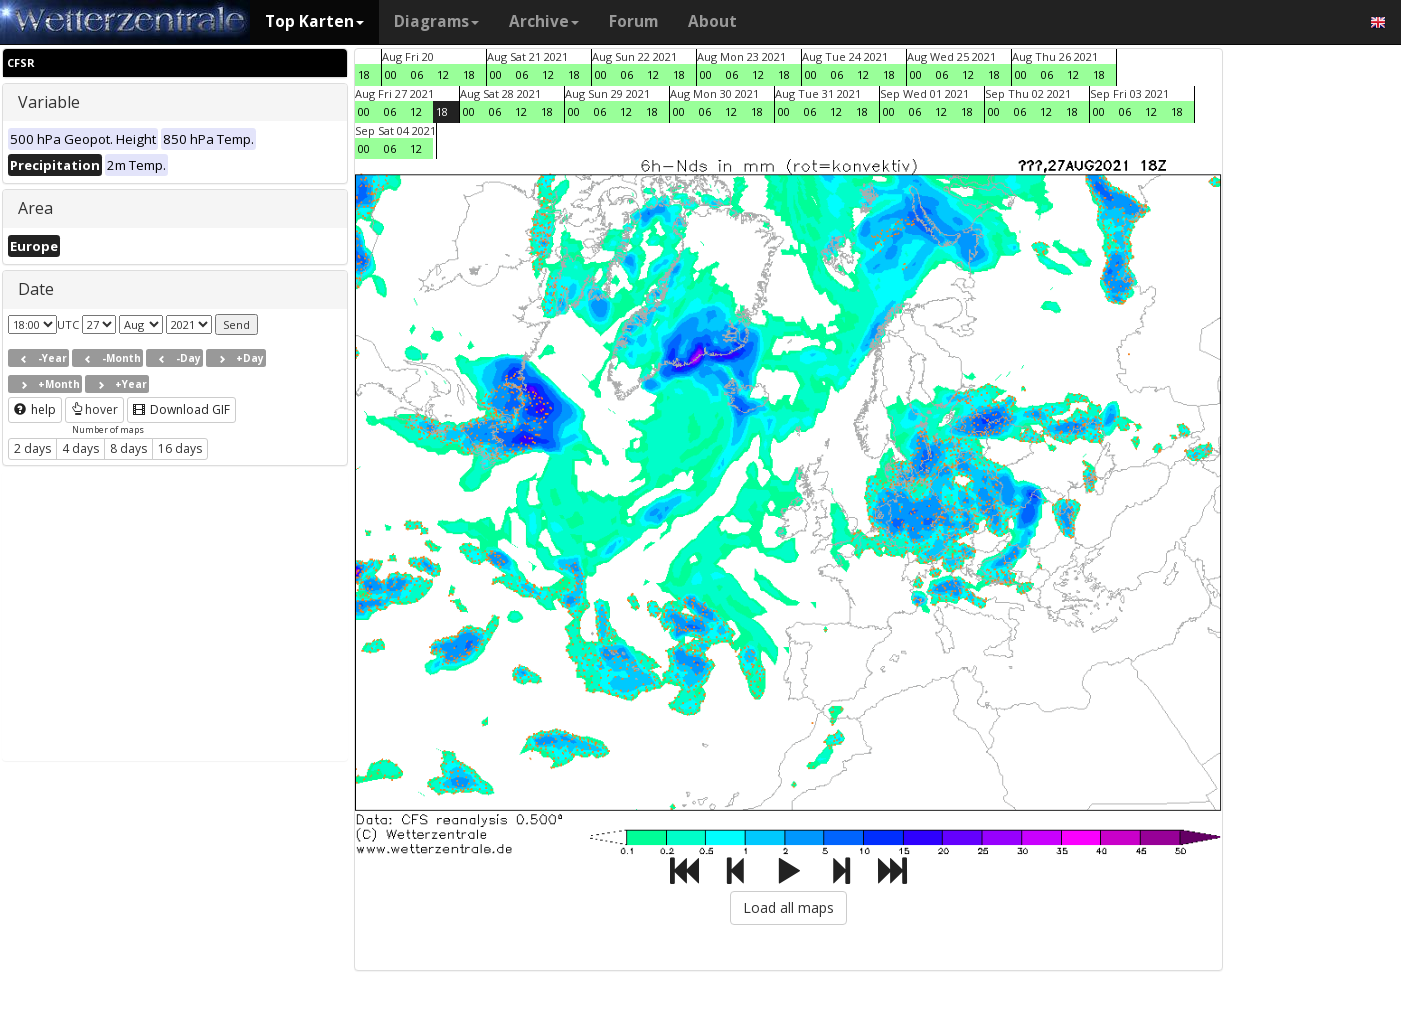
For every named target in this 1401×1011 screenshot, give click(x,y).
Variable (49, 102)
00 (391, 74)
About (712, 21)
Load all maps (788, 907)
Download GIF (181, 409)
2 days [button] (32, 448)
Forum (633, 21)
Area (35, 208)
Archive (544, 21)
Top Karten (314, 21)
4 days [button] (80, 448)
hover (94, 409)
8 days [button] (128, 448)
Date (36, 289)
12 (443, 74)
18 (364, 74)
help (35, 409)
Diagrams (436, 21)
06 (417, 74)
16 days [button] (180, 448)
